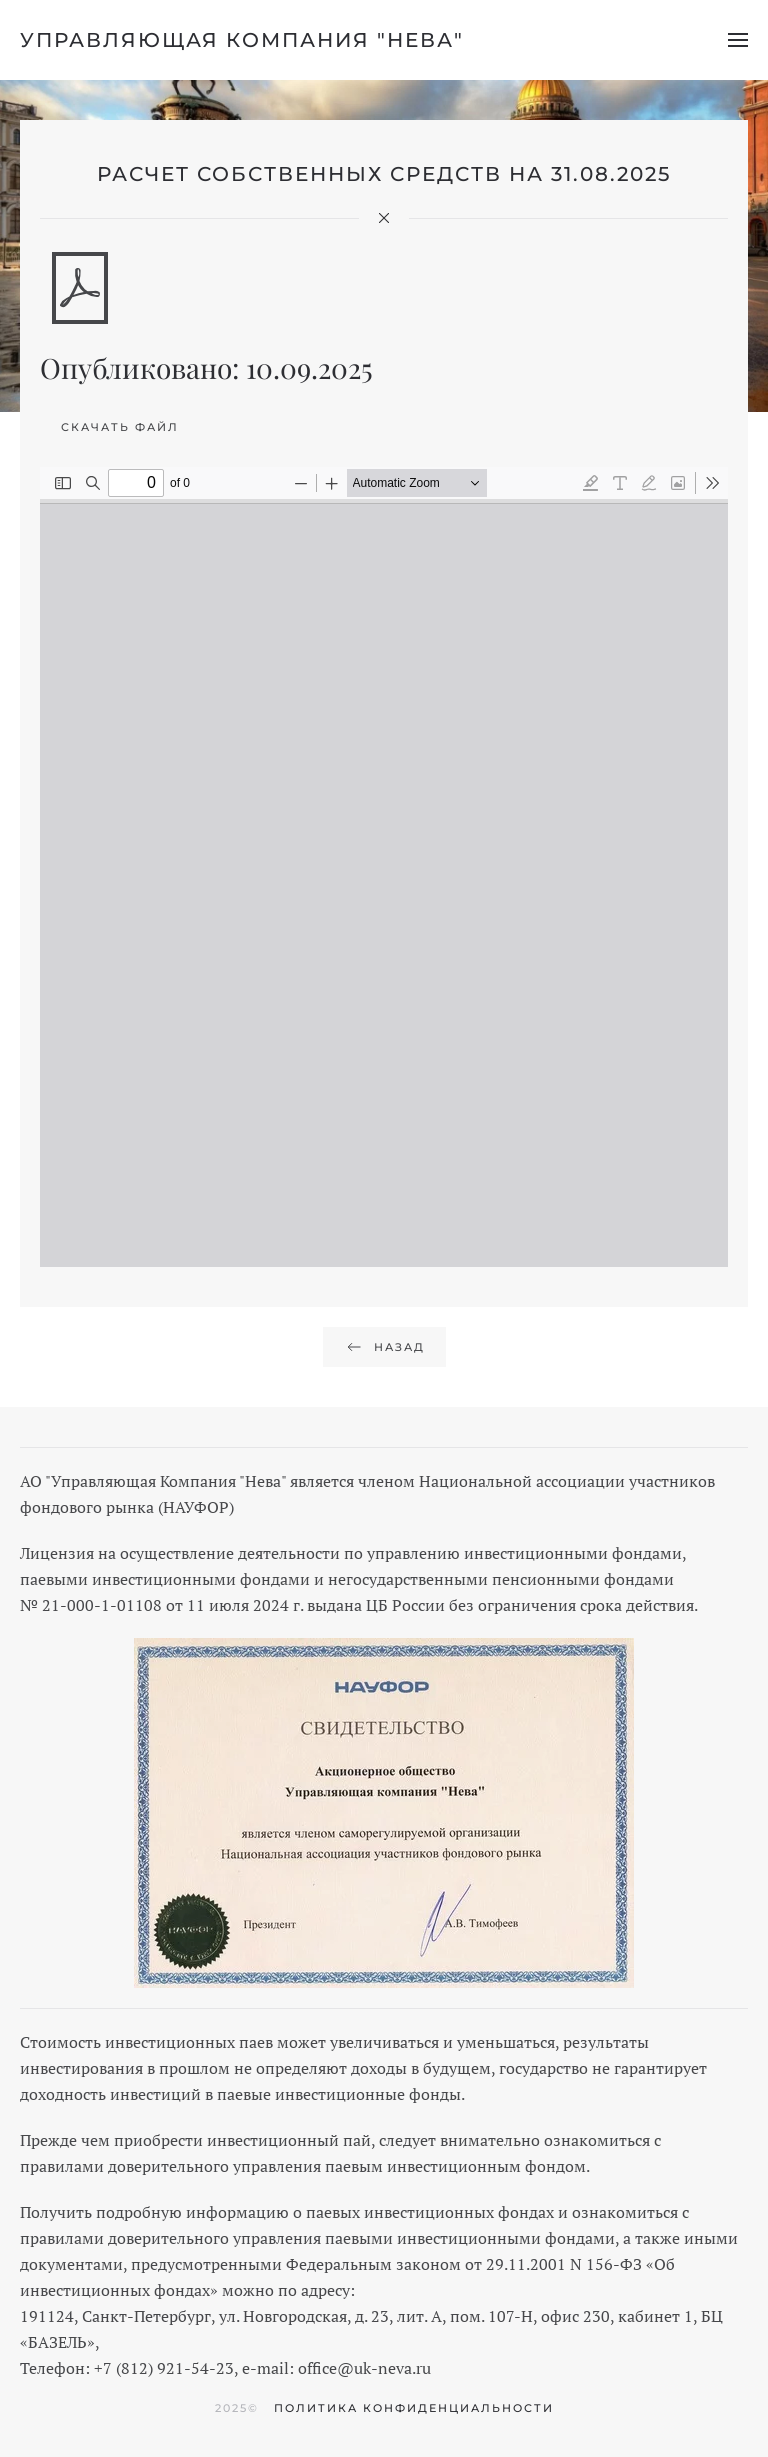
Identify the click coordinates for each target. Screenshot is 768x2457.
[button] (738, 40)
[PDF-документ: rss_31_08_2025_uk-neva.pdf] (384, 867)
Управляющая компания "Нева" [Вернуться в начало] (242, 40)
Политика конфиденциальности (414, 2408)
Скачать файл (120, 427)
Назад (384, 1347)
